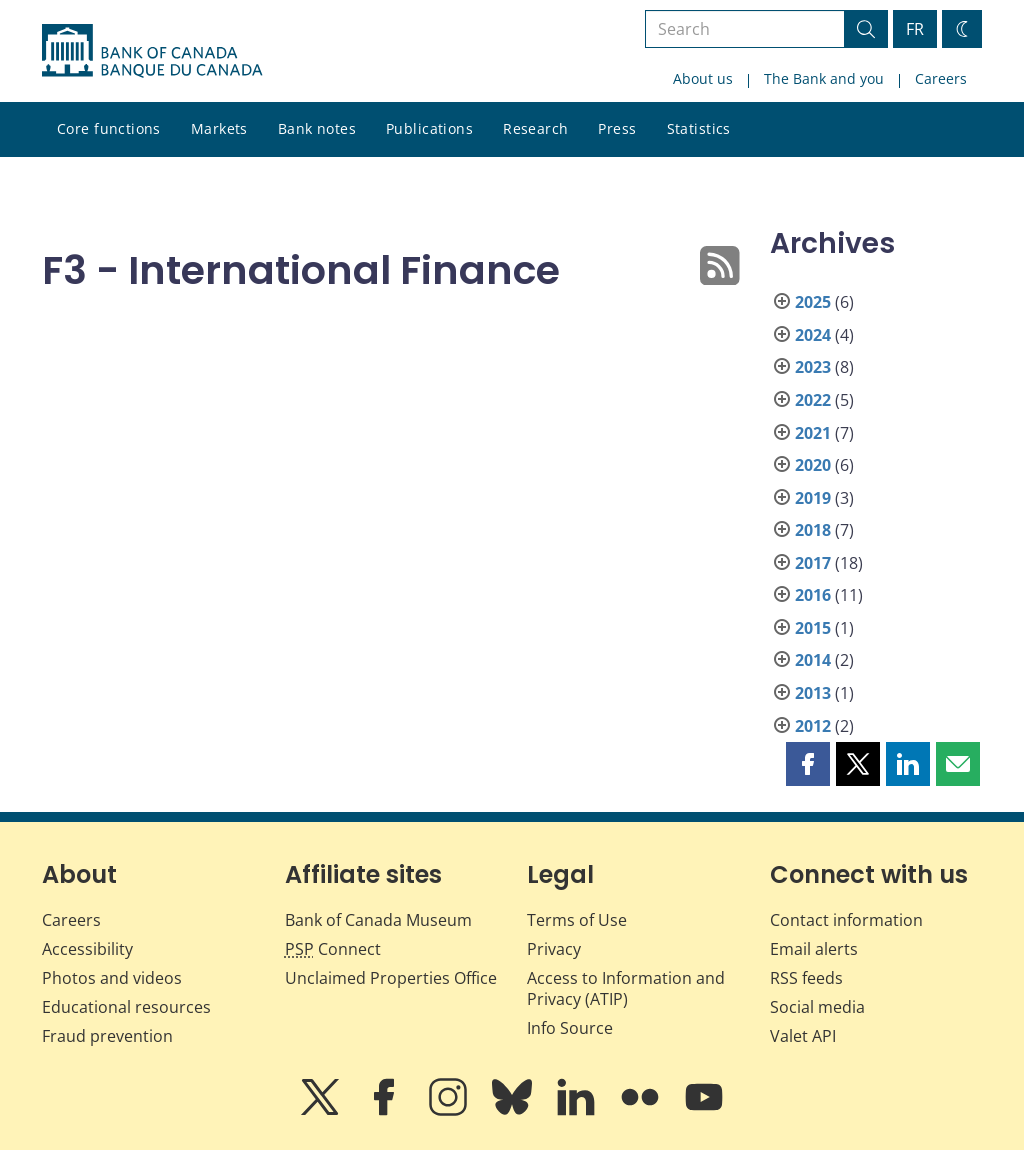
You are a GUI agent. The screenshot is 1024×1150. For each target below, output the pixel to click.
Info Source (570, 1028)
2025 (813, 302)
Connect (333, 949)
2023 (813, 367)
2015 (813, 628)
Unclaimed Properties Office (391, 978)
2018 (813, 530)
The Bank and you (824, 78)
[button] (808, 764)
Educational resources (126, 1007)
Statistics (699, 128)
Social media (817, 1007)
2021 (813, 433)
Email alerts (814, 949)
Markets (219, 128)
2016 (813, 595)
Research (535, 128)
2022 (813, 400)
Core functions (109, 128)
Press (617, 128)
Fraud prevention (107, 1036)
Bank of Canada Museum (378, 920)
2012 (813, 726)
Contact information (846, 920)
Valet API (803, 1036)
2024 (813, 335)
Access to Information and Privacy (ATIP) (626, 988)
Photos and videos (112, 978)
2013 (813, 693)
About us (703, 78)
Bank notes (317, 128)
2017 (813, 563)
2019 (813, 498)
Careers (941, 78)
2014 (813, 660)
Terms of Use (577, 920)
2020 (813, 465)
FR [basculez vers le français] (915, 29)
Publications (429, 128)
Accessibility (87, 949)
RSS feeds (806, 978)
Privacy (554, 949)
